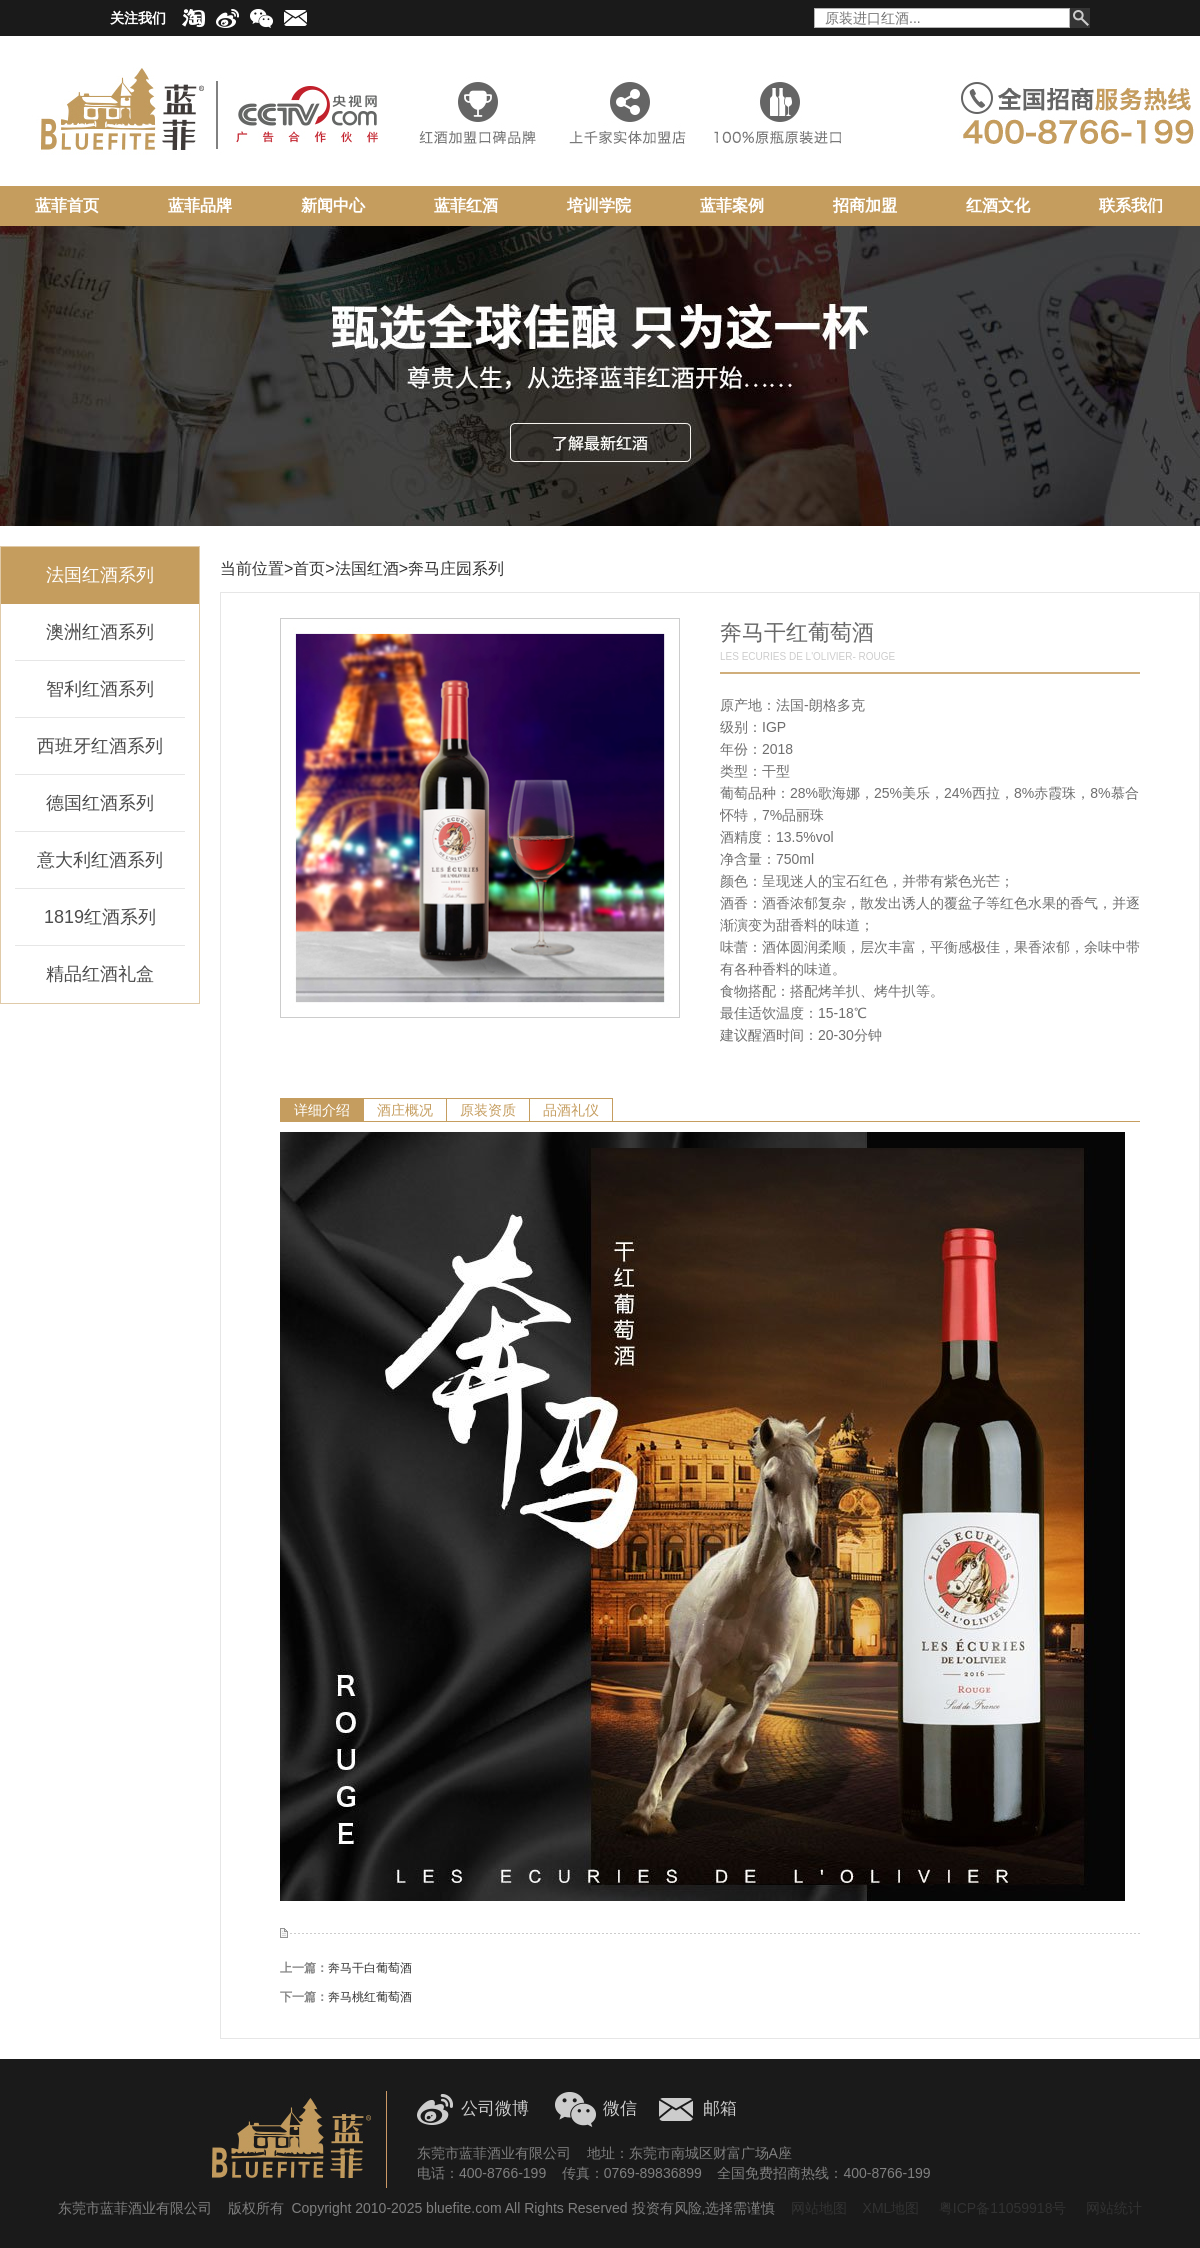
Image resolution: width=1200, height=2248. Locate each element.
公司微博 (495, 2108)
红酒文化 (998, 205)
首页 (309, 568)
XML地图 (891, 2208)
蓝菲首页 (67, 205)
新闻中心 (333, 205)
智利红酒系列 (100, 689)
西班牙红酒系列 (100, 746)
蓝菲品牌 (200, 205)
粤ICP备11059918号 (1001, 2208)
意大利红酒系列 (100, 860)
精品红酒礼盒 (100, 974)
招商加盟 (865, 205)
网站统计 (1114, 2208)
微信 (620, 2108)
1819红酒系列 (100, 917)
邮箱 (720, 2108)
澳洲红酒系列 (100, 632)
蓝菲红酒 (466, 205)
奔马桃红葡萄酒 (370, 1997)
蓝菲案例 (732, 205)
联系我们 (1131, 205)
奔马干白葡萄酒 (370, 1968)
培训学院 (599, 205)
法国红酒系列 (100, 575)
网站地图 (819, 2208)
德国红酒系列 (100, 803)
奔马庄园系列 (456, 568)
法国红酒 (367, 568)
